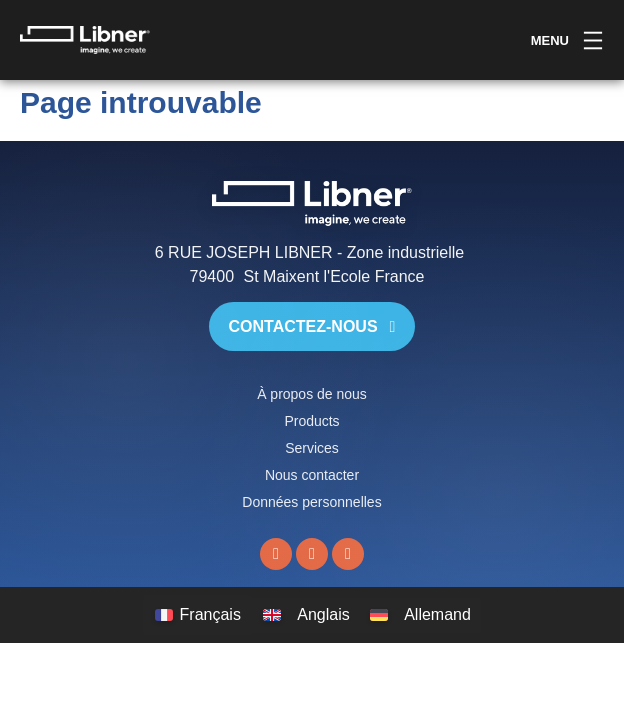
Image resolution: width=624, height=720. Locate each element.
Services (312, 448)
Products (311, 421)
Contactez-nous (312, 326)
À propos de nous (312, 394)
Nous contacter (312, 475)
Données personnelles (311, 502)
